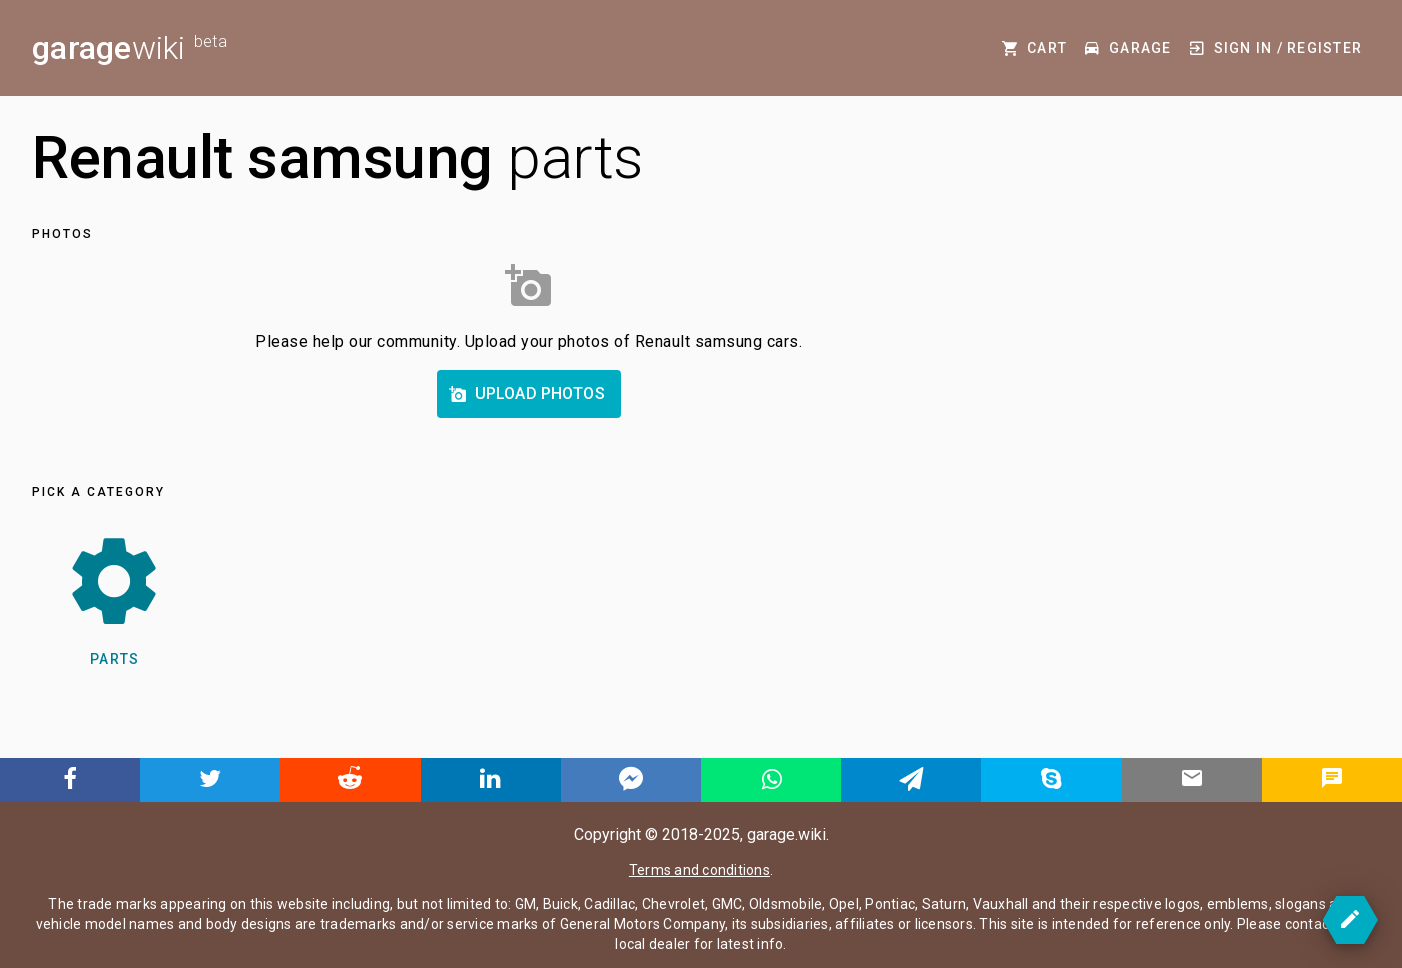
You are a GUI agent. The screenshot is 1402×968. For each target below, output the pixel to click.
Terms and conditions (699, 870)
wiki (129, 48)
